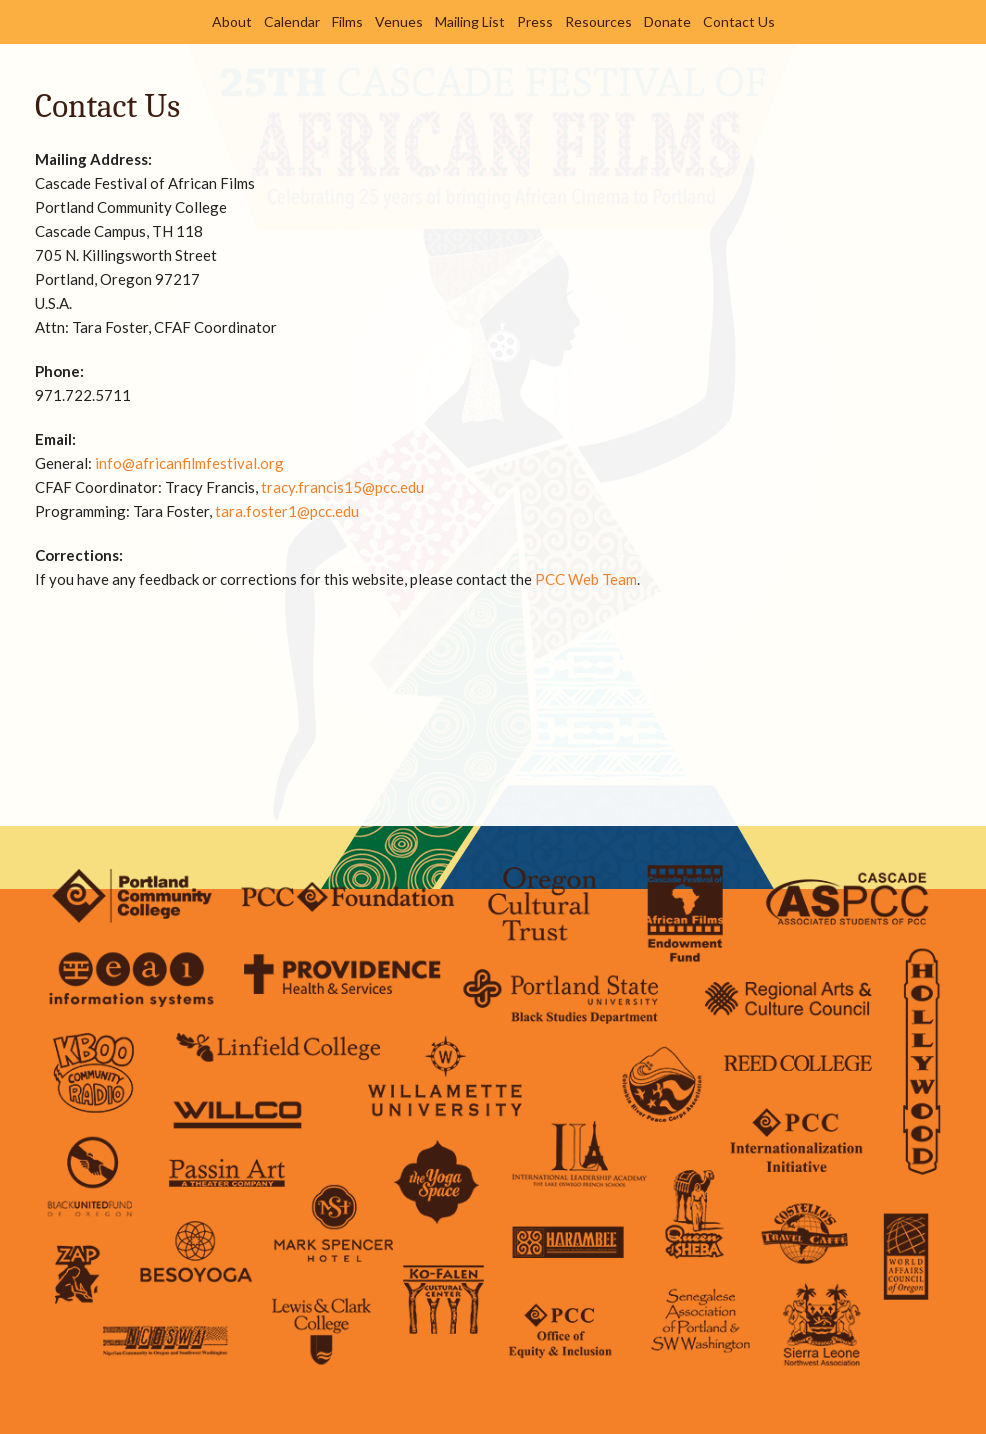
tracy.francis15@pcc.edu (342, 487)
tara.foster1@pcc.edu (287, 511)
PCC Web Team (586, 579)
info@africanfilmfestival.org (189, 463)
